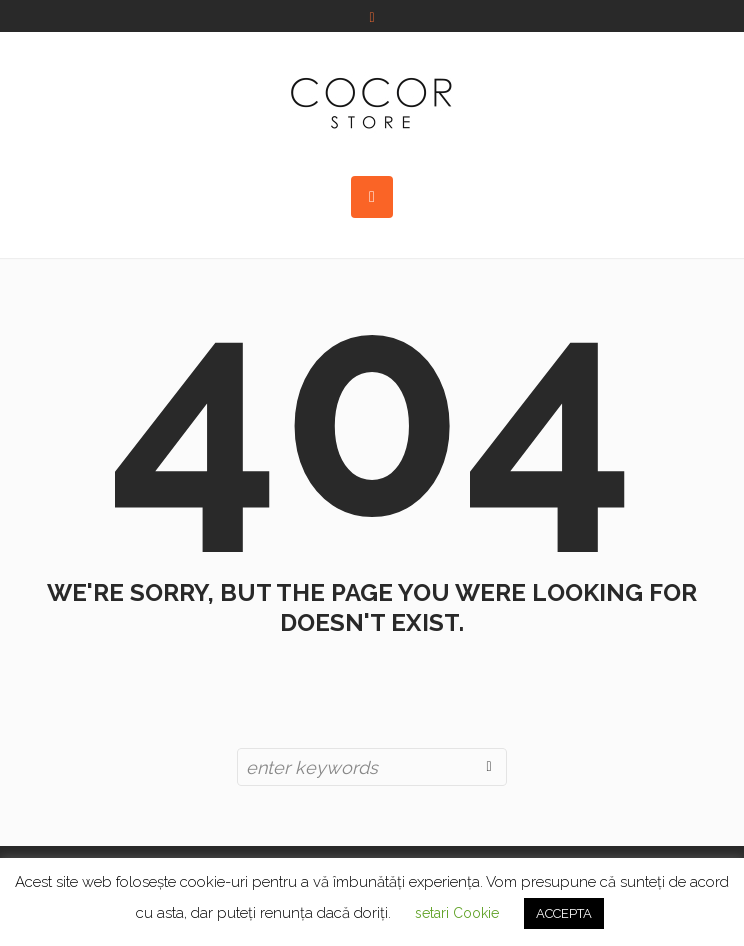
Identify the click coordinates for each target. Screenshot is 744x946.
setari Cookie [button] (457, 913)
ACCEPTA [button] (564, 913)
